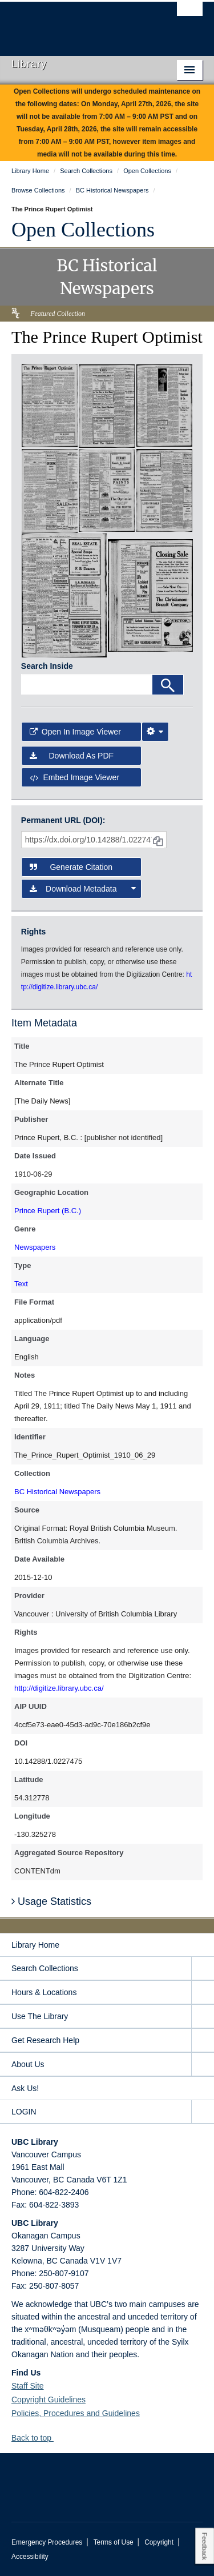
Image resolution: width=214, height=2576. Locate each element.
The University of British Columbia (78, 23)
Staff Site (27, 2385)
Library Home (35, 1944)
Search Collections (44, 1968)
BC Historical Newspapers (57, 1491)
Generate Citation (71, 867)
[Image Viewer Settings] (155, 731)
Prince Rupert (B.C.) (47, 1210)
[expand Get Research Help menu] (202, 2040)
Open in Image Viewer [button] (75, 731)
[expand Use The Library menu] (202, 2016)
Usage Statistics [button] (51, 1901)
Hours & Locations (43, 1992)
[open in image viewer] (50, 405)
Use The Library (39, 2016)
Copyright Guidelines (48, 2399)
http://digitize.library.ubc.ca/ (59, 1688)
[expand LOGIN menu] (202, 2112)
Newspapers (34, 1247)
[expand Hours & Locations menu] (202, 1992)
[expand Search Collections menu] (202, 1968)
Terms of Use (114, 2542)
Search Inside (47, 666)
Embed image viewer (74, 777)
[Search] (168, 685)
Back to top (36, 2437)
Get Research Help (45, 2040)
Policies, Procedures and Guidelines (75, 2413)
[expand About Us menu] (202, 2064)
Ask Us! (25, 2088)
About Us (28, 2064)
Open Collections (83, 229)
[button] (58, 2437)
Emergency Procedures (46, 2542)
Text (21, 1283)
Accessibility (30, 2557)
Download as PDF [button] (72, 755)
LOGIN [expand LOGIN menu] (24, 2111)
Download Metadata (83, 888)
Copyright (158, 2542)
